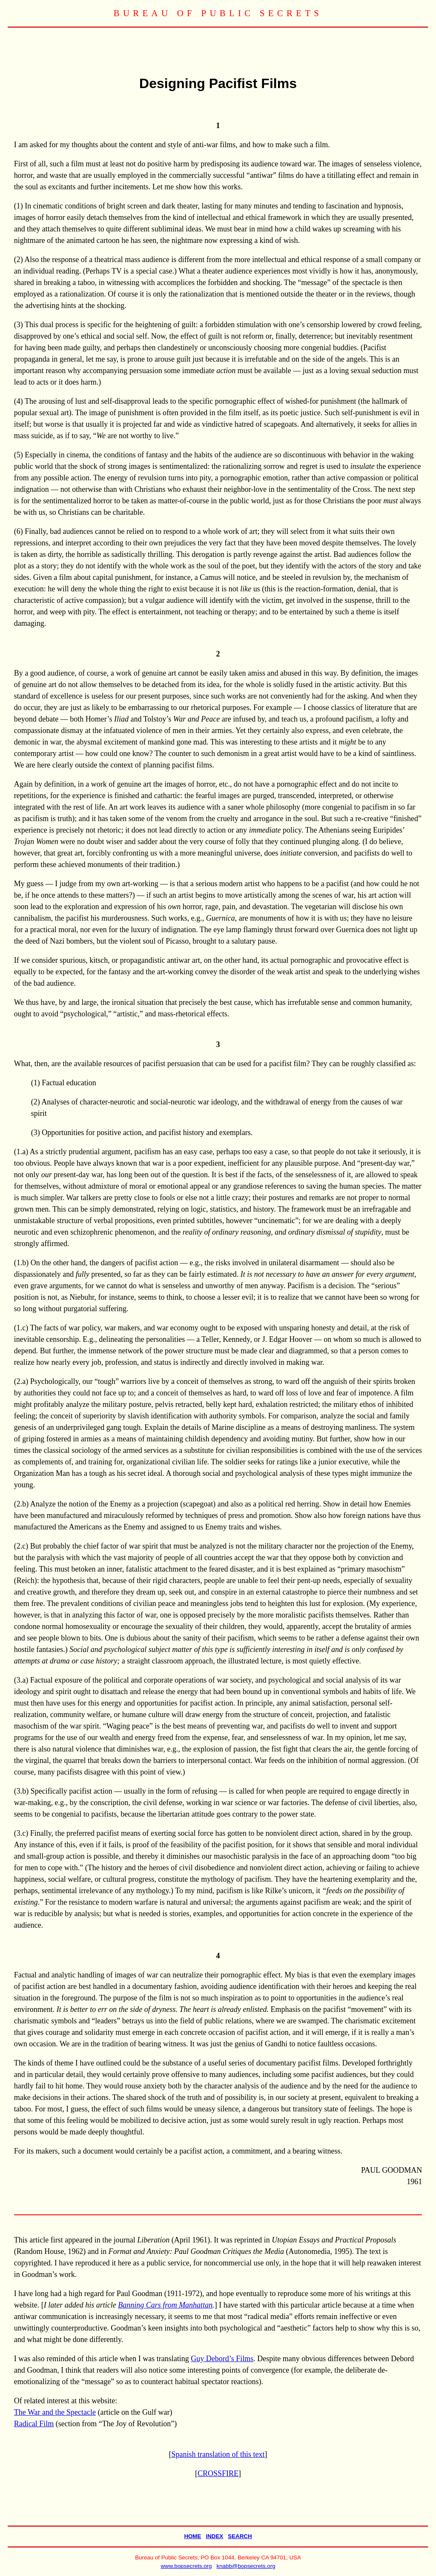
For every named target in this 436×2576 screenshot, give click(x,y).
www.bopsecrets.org (186, 2566)
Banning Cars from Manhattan (165, 2305)
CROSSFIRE (218, 2473)
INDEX (214, 2536)
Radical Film (34, 2423)
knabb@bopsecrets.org (246, 2566)
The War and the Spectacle (55, 2412)
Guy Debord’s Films (222, 2358)
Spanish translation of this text (218, 2454)
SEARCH (240, 2536)
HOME (192, 2536)
